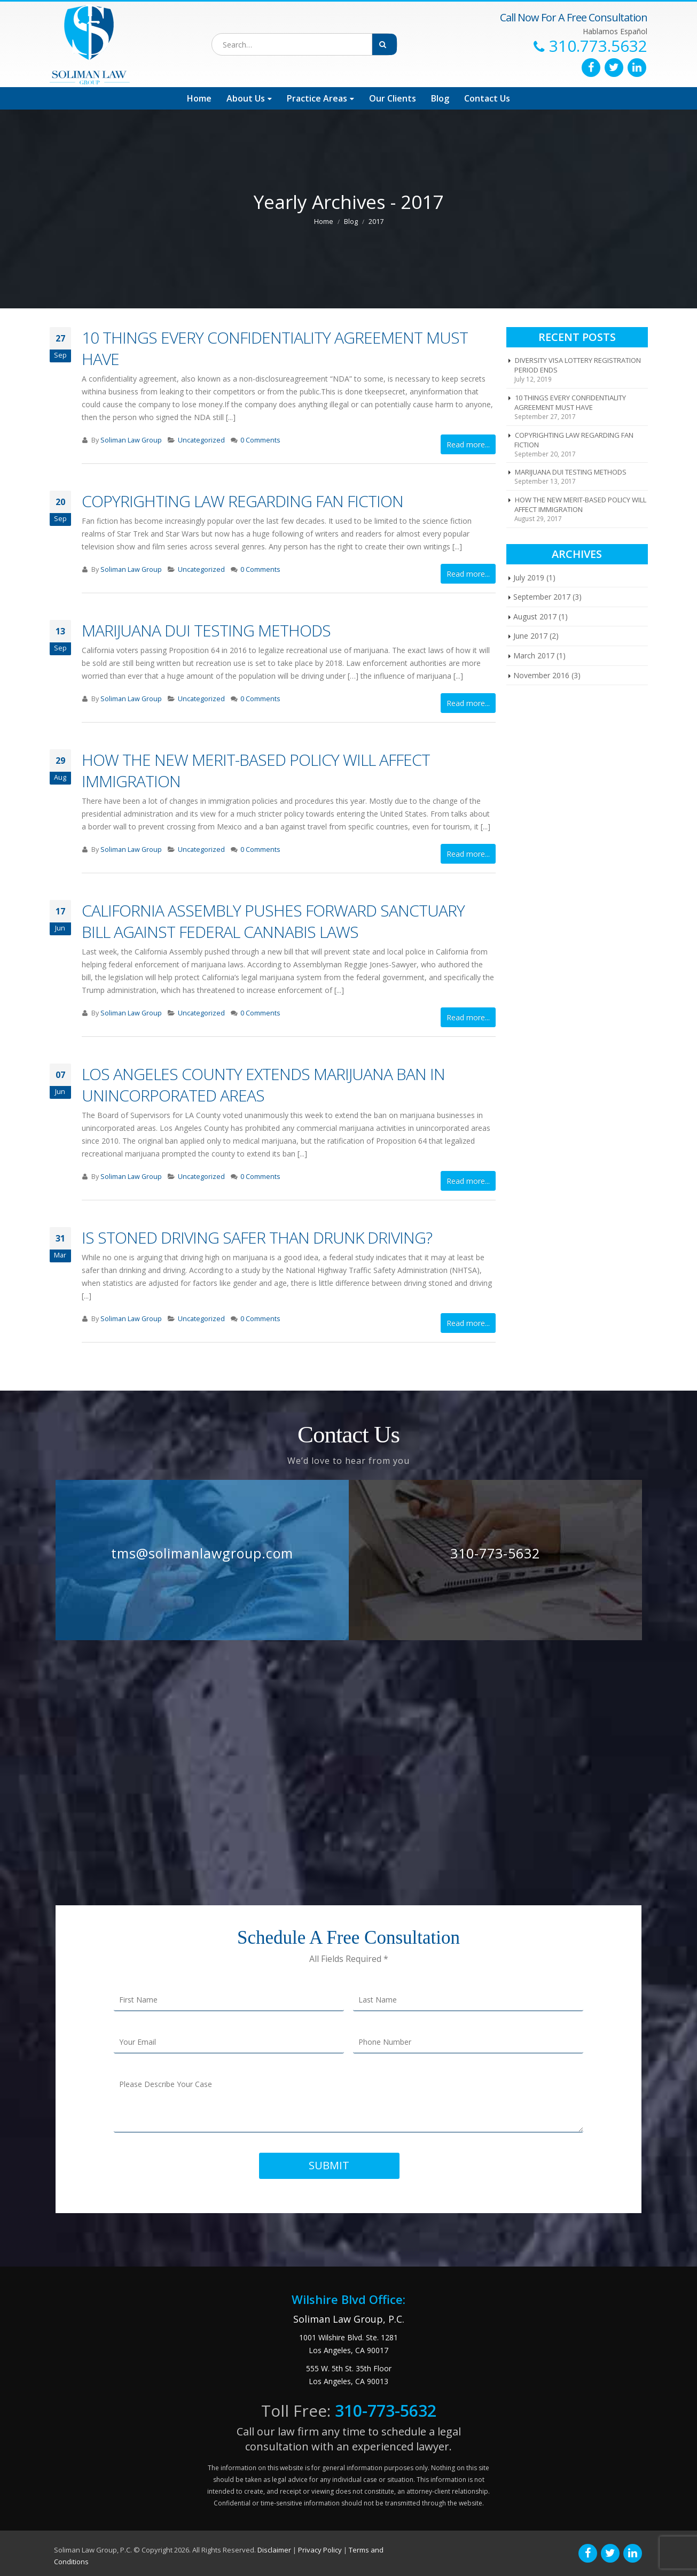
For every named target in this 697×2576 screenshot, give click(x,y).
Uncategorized (201, 440)
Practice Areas (317, 98)
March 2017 (533, 655)
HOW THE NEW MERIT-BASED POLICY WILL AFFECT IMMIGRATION (256, 770)
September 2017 (541, 597)
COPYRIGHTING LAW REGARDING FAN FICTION (242, 501)
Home (199, 98)
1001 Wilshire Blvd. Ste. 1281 (348, 2337)
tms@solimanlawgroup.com (202, 1553)
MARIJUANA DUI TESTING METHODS (206, 630)
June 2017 (530, 636)
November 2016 (541, 675)
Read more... (468, 444)
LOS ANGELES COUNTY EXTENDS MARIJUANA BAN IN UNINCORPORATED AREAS (263, 1084)
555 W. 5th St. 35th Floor (348, 2368)
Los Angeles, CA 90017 (348, 2350)
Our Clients (392, 98)
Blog (440, 98)
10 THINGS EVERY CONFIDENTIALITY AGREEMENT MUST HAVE (275, 348)
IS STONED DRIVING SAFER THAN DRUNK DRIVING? (257, 1237)
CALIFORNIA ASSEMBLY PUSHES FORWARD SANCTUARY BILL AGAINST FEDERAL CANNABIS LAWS (273, 921)
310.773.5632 (598, 46)
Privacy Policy (320, 2550)
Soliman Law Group (131, 440)
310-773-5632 (495, 1553)
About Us (245, 98)
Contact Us (487, 98)
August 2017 (535, 616)
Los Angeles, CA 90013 (348, 2381)
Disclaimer (274, 2550)
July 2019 (528, 577)
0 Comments (260, 440)
